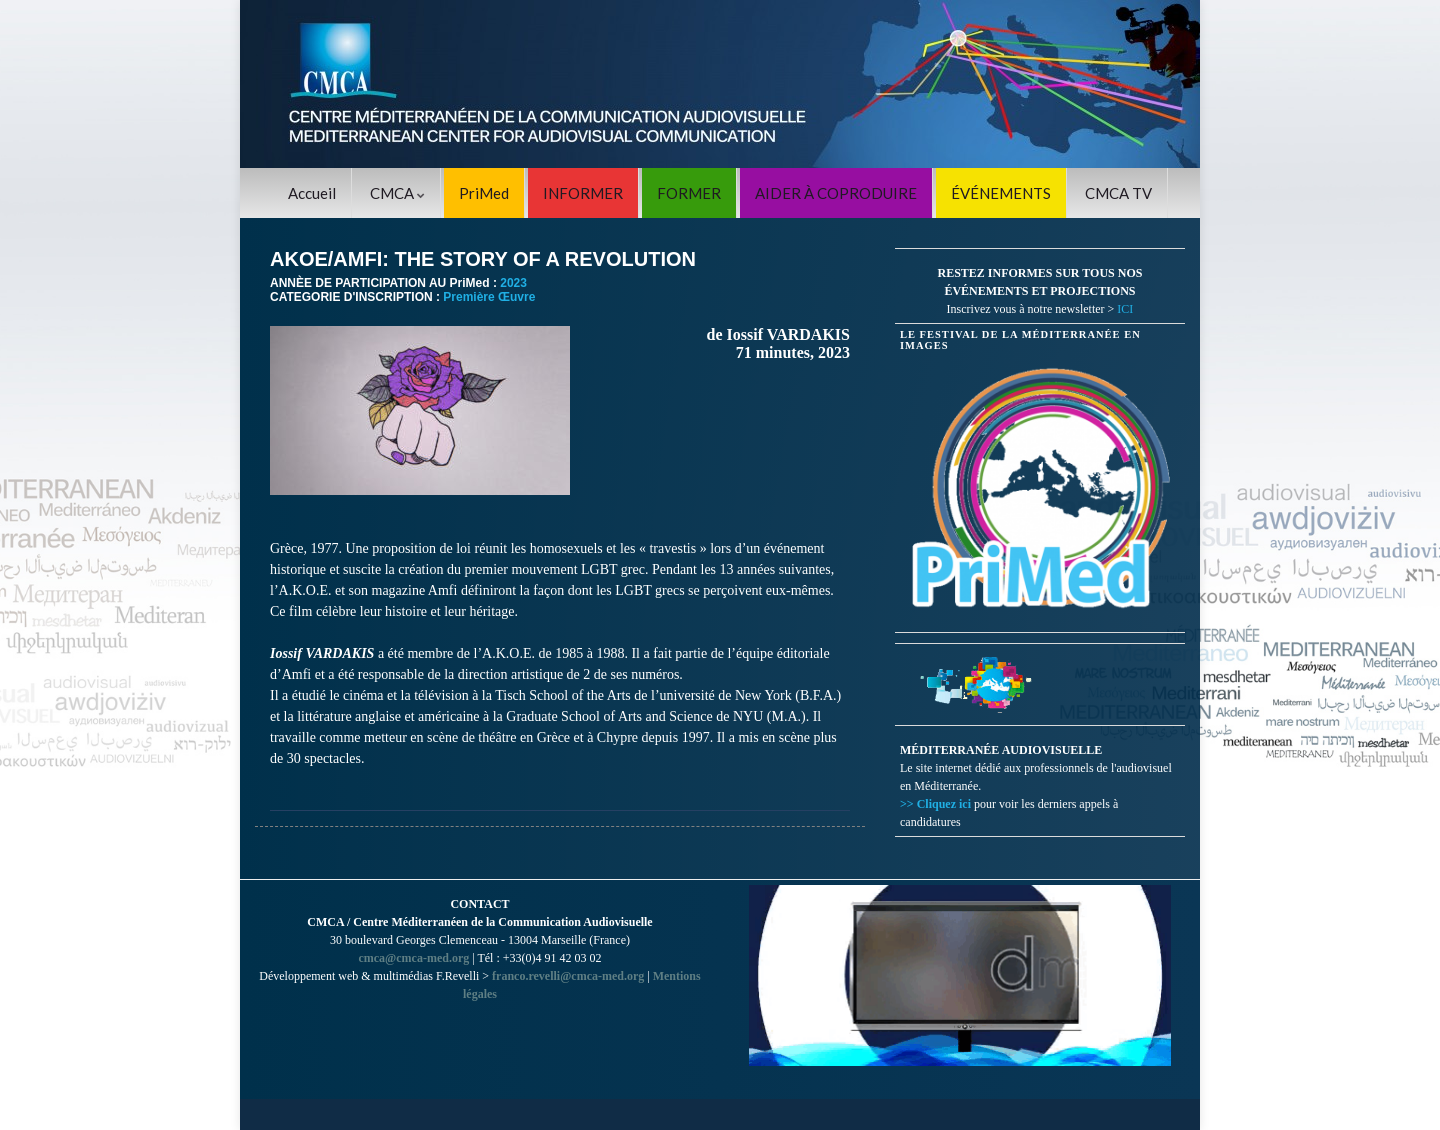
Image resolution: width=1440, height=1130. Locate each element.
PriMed (484, 193)
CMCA (397, 193)
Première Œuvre (489, 297)
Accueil (312, 193)
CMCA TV (1118, 193)
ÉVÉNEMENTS (1001, 193)
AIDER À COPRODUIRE (836, 193)
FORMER (689, 193)
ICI (1125, 309)
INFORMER (583, 193)
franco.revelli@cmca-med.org (568, 976)
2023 (513, 283)
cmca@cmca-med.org (413, 958)
